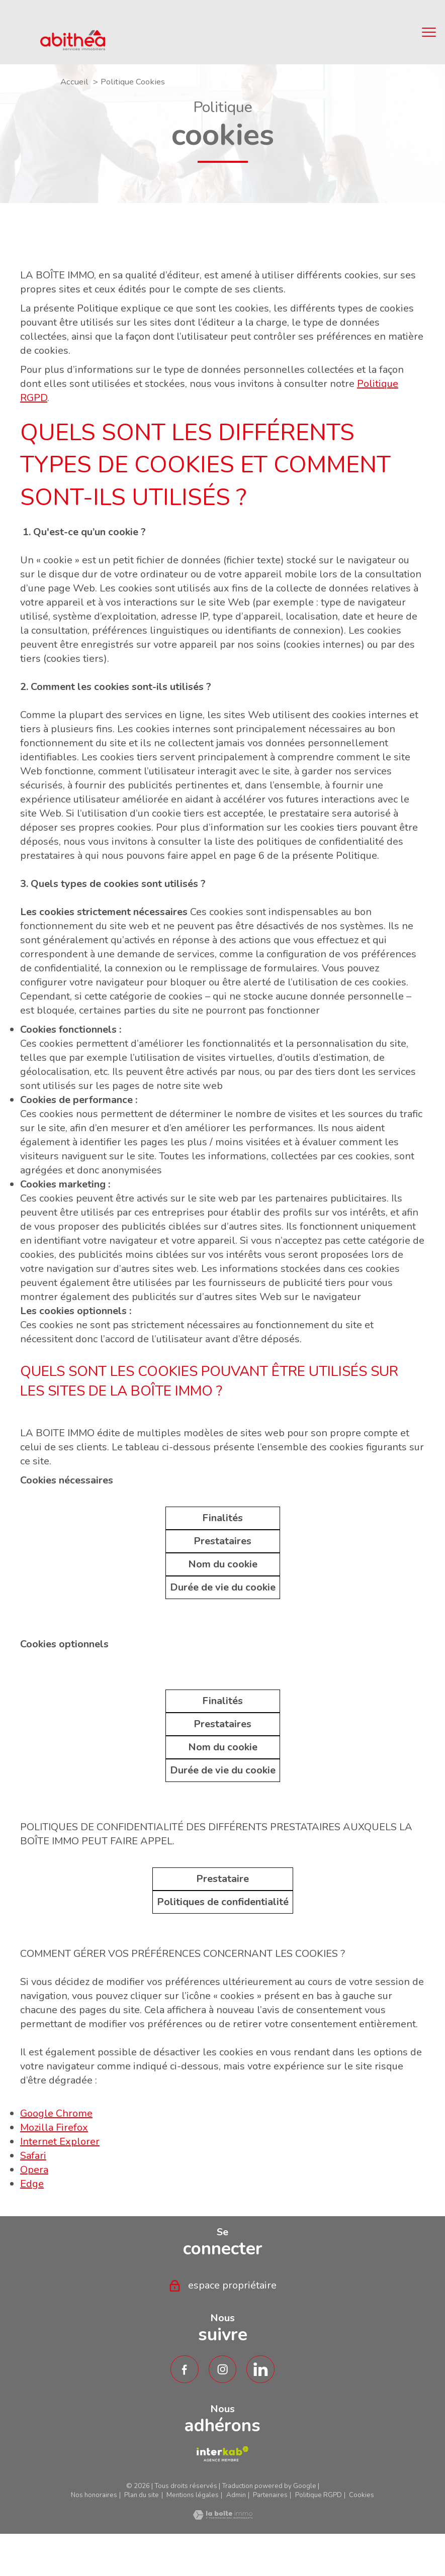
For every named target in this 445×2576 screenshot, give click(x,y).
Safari (33, 2155)
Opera (34, 2169)
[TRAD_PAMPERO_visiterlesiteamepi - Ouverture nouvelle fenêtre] (222, 2453)
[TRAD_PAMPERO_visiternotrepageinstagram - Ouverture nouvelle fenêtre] (223, 2369)
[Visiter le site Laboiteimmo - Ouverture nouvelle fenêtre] (223, 2516)
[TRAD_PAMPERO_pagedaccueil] (72, 47)
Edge (32, 2184)
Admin (236, 2495)
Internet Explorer (60, 2141)
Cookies (361, 2495)
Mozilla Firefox (54, 2127)
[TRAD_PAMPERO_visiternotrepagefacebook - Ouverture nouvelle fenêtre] (184, 2369)
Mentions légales (192, 2495)
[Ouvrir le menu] (429, 32)
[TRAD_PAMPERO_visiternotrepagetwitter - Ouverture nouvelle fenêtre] (260, 2369)
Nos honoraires (94, 2495)
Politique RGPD (318, 2495)
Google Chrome (56, 2113)
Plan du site (141, 2495)
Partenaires (270, 2495)
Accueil (74, 81)
